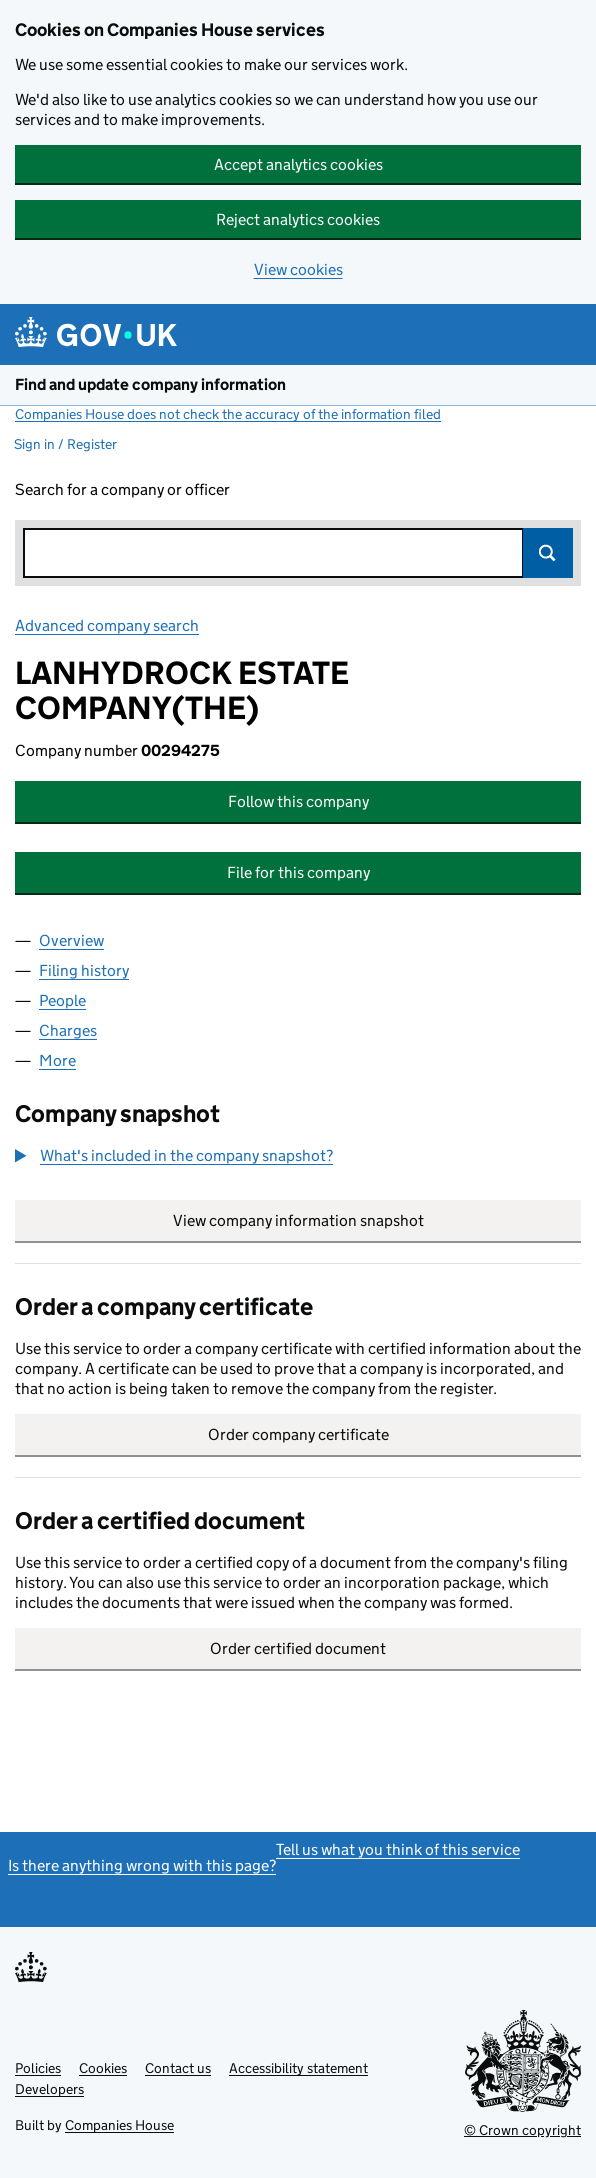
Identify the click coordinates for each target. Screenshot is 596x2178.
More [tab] (57, 1060)
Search (548, 553)
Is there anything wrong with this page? (142, 1865)
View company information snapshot (377, 1220)
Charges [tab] (68, 1030)
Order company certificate (298, 1434)
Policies (38, 2068)
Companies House (119, 2125)
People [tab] (62, 1000)
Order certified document (298, 1648)
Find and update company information (150, 384)
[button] (174, 1156)
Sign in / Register (65, 444)
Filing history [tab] (84, 970)
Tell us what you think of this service (398, 1849)
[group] (298, 1158)
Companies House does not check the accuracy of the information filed (228, 414)
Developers (49, 2089)
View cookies (298, 269)
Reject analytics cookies (298, 219)
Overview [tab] (71, 940)
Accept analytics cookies (298, 164)
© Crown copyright (522, 2130)
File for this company (298, 872)
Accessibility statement (298, 2068)
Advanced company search (107, 625)
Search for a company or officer (122, 489)
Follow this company (298, 801)
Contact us (178, 2068)
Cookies (103, 2068)
